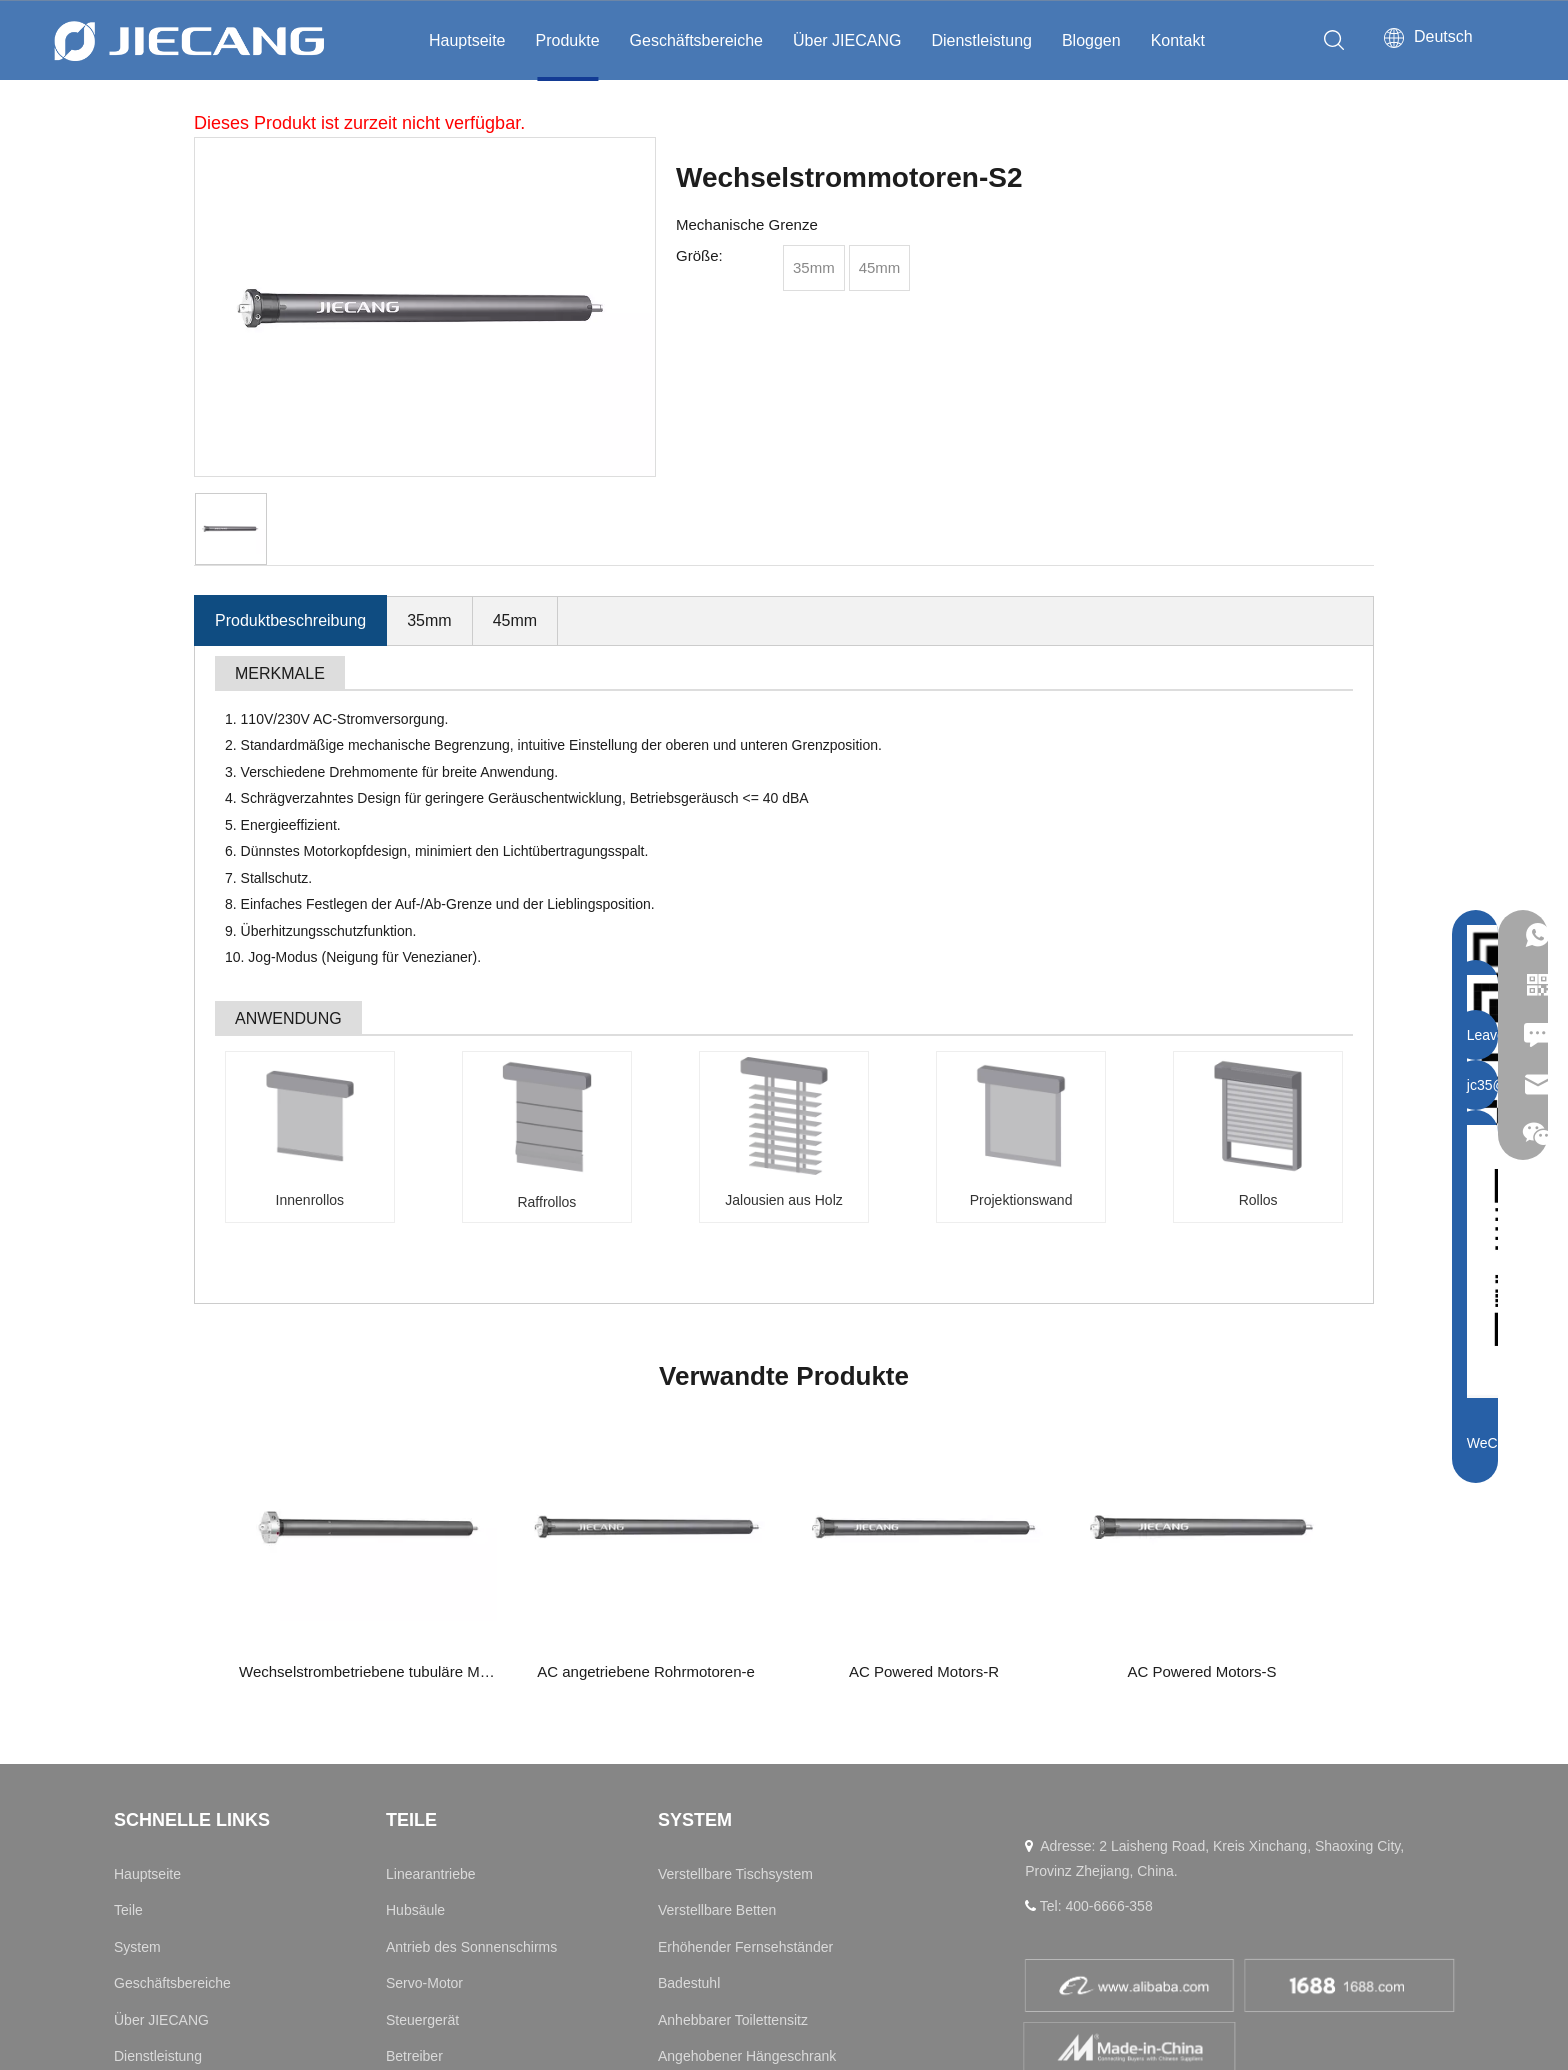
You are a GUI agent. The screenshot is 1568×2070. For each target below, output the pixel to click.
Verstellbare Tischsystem (735, 1589)
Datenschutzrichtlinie (1088, 2017)
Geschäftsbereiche (696, 40)
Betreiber (414, 1771)
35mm (429, 620)
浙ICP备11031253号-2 (1344, 2017)
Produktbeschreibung (290, 620)
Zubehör (412, 1807)
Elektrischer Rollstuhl (723, 1880)
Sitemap (988, 2017)
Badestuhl (689, 1698)
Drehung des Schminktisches (748, 1843)
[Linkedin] (1043, 1867)
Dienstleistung (981, 40)
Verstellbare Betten (717, 1625)
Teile (128, 1625)
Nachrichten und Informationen (209, 1807)
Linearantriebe (431, 1589)
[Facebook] (1140, 1867)
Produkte (568, 40)
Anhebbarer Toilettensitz (733, 1734)
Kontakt (1178, 40)
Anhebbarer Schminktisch (738, 1807)
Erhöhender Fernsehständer (745, 1661)
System (137, 1661)
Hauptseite (467, 40)
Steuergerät (422, 1734)
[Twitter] (1236, 1867)
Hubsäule (415, 1625)
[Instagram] (1188, 1867)
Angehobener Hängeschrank (747, 1771)
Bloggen (1091, 40)
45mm (515, 620)
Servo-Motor (424, 1698)
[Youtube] (1091, 1867)
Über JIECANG (847, 40)
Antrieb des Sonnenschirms (471, 1661)
